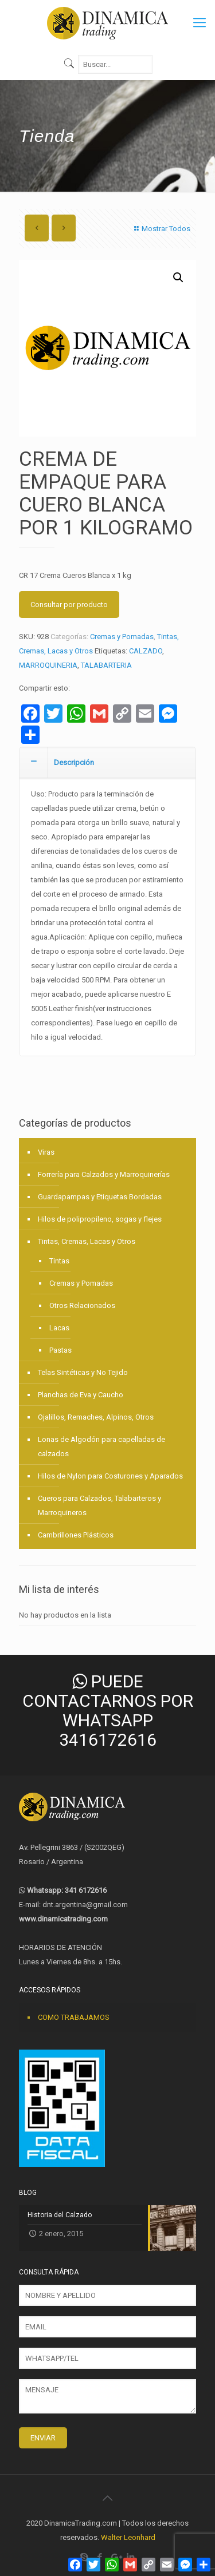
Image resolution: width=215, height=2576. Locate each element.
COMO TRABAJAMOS (74, 2017)
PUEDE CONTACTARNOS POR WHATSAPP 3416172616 (107, 1710)
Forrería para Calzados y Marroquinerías (104, 1174)
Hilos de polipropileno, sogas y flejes (100, 1219)
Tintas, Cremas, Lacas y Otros (86, 1241)
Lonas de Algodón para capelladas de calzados (101, 1446)
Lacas (59, 1327)
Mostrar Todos (160, 228)
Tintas (59, 1261)
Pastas (60, 1350)
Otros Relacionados (82, 1305)
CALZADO (145, 651)
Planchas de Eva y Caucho (80, 1394)
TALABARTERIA (106, 665)
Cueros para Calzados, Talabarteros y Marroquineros (99, 1505)
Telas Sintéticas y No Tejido (83, 1372)
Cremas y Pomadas (122, 636)
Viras (46, 1152)
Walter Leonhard (128, 2537)
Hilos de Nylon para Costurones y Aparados (110, 1476)
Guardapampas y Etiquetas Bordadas (100, 1196)
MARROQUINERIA (48, 665)
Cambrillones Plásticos (76, 1535)
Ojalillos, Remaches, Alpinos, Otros (96, 1417)
